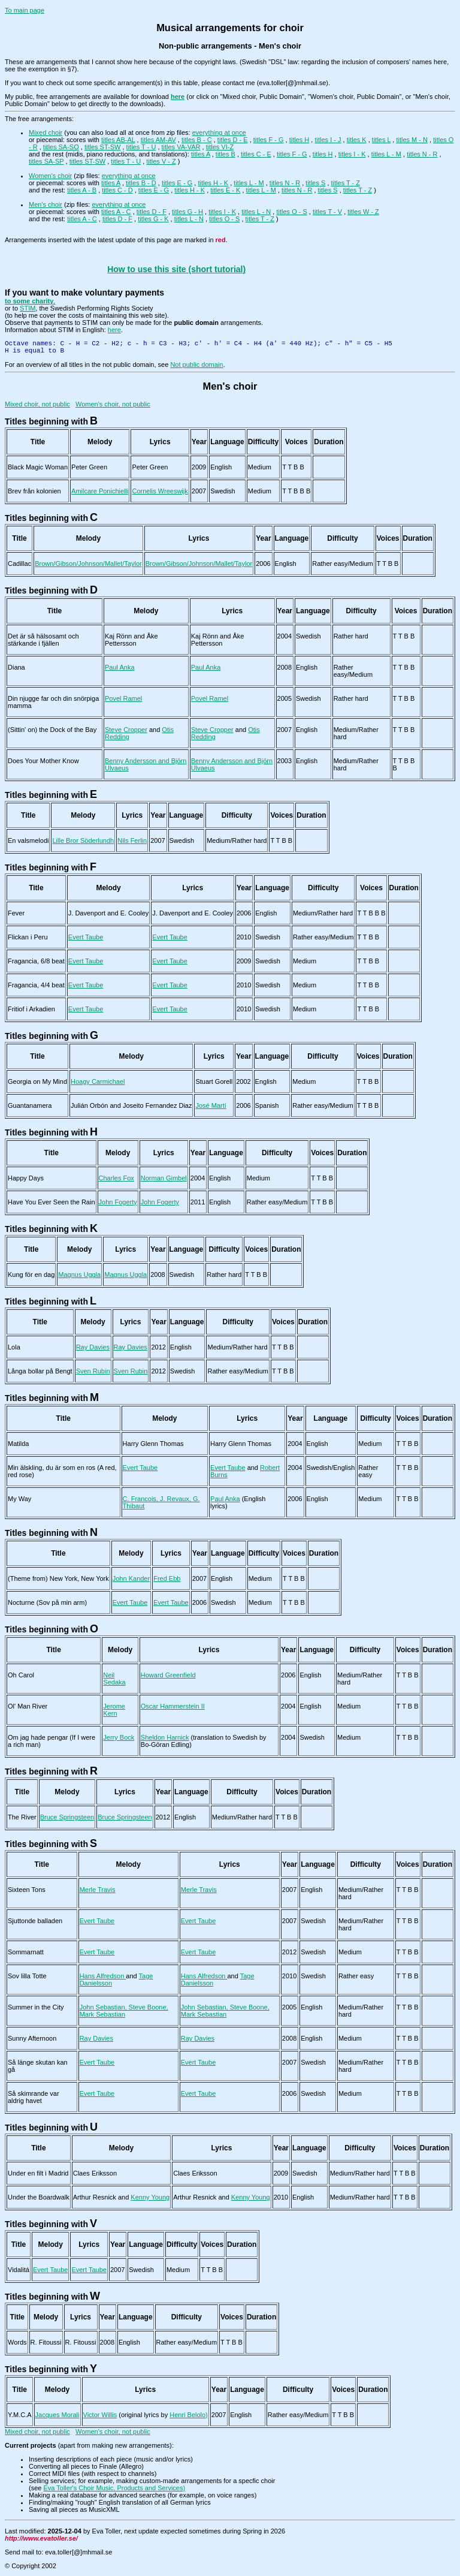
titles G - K (153, 218)
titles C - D (117, 190)
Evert (86, 937)
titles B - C (196, 139)
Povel (123, 698)
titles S (315, 182)
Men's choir (45, 204)
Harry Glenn (153, 1443)
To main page (24, 10)
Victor (100, 2414)
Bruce (67, 1817)
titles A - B (81, 190)
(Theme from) (58, 1578)
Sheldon (165, 1737)
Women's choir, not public (112, 404)
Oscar (173, 1706)
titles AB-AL (118, 139)
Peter (89, 467)
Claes (95, 2173)
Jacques (57, 2414)
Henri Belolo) (189, 2414)
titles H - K (213, 182)
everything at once (219, 132)
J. (108, 913)
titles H (299, 139)
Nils (132, 840)
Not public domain (196, 364)
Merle (98, 1889)
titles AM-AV (158, 139)
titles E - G (177, 182)
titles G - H (187, 211)
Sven (93, 1371)
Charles (116, 1178)
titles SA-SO (61, 146)
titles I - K (352, 154)
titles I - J (327, 139)
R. (46, 2342)
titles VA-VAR (181, 146)
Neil (114, 1678)
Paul (120, 667)
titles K (357, 139)
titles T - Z (346, 182)
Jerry (118, 1737)
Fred (166, 1578)
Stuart (213, 1081)
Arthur (94, 2197)
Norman (164, 1178)
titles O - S (291, 211)
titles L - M (386, 154)
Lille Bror (83, 840)
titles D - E (232, 139)
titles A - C (116, 211)
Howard (168, 1675)
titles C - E (256, 154)
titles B (225, 154)
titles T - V (327, 211)
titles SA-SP (46, 161)
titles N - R (422, 154)
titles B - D (141, 182)
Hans (103, 1976)
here (114, 329)
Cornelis (159, 491)
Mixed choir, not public (37, 404)
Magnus (79, 1274)
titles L (381, 139)
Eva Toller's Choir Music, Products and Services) (114, 2487)
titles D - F (152, 211)
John (118, 1202)
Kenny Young (150, 2197)
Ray (93, 1347)
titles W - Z (363, 211)
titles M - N (412, 139)
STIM (27, 308)
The (22, 1817)
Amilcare (99, 491)
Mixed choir (45, 132)
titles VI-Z (220, 146)
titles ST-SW (102, 146)
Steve (126, 729)
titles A (200, 154)
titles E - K (225, 190)
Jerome (114, 1710)
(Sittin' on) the (52, 729)
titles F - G (268, 139)
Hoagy (98, 1081)
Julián (131, 1105)
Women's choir (50, 175)
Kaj (118, 636)
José (210, 1105)
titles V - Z (161, 161)
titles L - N (256, 211)
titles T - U (141, 146)
